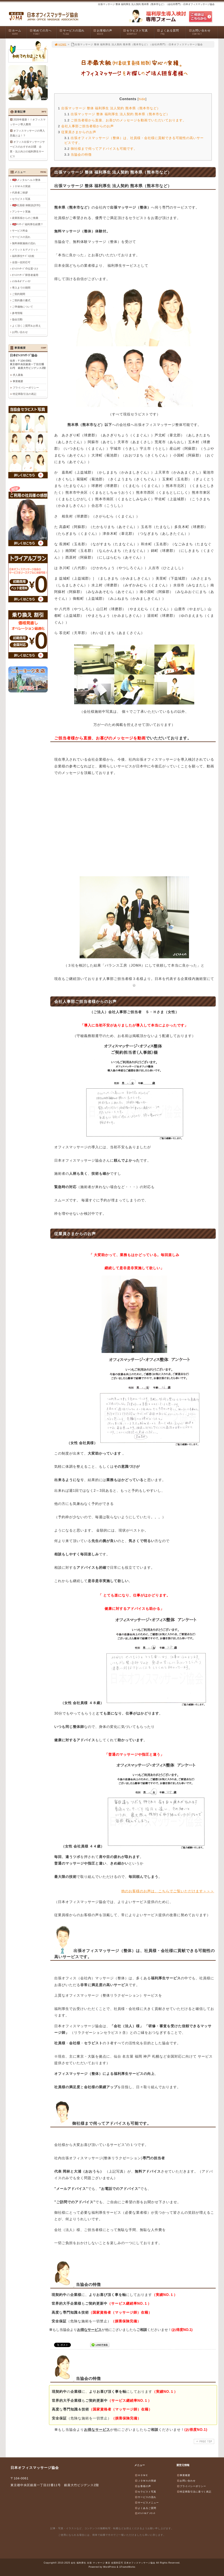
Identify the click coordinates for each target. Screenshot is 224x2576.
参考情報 (17, 313)
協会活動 (17, 319)
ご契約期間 (18, 294)
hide (142, 99)
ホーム (17, 32)
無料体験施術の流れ (24, 243)
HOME (60, 44)
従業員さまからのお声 (77, 132)
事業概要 (18, 381)
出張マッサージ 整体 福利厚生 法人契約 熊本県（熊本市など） (109, 108)
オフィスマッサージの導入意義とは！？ (27, 133)
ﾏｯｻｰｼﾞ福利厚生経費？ (27, 224)
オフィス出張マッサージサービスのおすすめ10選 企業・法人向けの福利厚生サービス (27, 149)
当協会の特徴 (78, 154)
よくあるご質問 (145, 2508)
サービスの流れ (75, 32)
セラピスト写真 (138, 32)
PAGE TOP (203, 2441)
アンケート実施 (21, 211)
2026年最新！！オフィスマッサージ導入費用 (28, 122)
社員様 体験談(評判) (26, 205)
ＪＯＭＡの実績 (21, 186)
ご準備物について (22, 306)
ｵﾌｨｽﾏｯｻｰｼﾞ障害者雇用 (25, 275)
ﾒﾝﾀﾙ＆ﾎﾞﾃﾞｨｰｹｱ (21, 281)
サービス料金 (20, 230)
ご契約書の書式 (21, 300)
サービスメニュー (147, 2502)
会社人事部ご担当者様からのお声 (86, 126)
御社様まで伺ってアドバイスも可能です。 (100, 148)
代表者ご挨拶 (20, 192)
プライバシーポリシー (26, 387)
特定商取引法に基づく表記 (194, 2491)
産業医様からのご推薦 (25, 218)
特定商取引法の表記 (24, 394)
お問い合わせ (203, 32)
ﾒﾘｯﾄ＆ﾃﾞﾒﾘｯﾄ (145, 2513)
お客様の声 (106, 32)
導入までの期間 (21, 287)
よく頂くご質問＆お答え (26, 325)
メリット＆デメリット (25, 249)
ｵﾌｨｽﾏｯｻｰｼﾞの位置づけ (25, 268)
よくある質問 (171, 32)
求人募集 (18, 374)
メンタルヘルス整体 (26, 179)
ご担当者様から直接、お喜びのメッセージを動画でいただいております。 (125, 120)
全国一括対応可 (21, 262)
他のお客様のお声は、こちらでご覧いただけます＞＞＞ (167, 1891)
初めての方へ (43, 32)
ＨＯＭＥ (141, 2475)
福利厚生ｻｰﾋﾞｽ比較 (23, 256)
